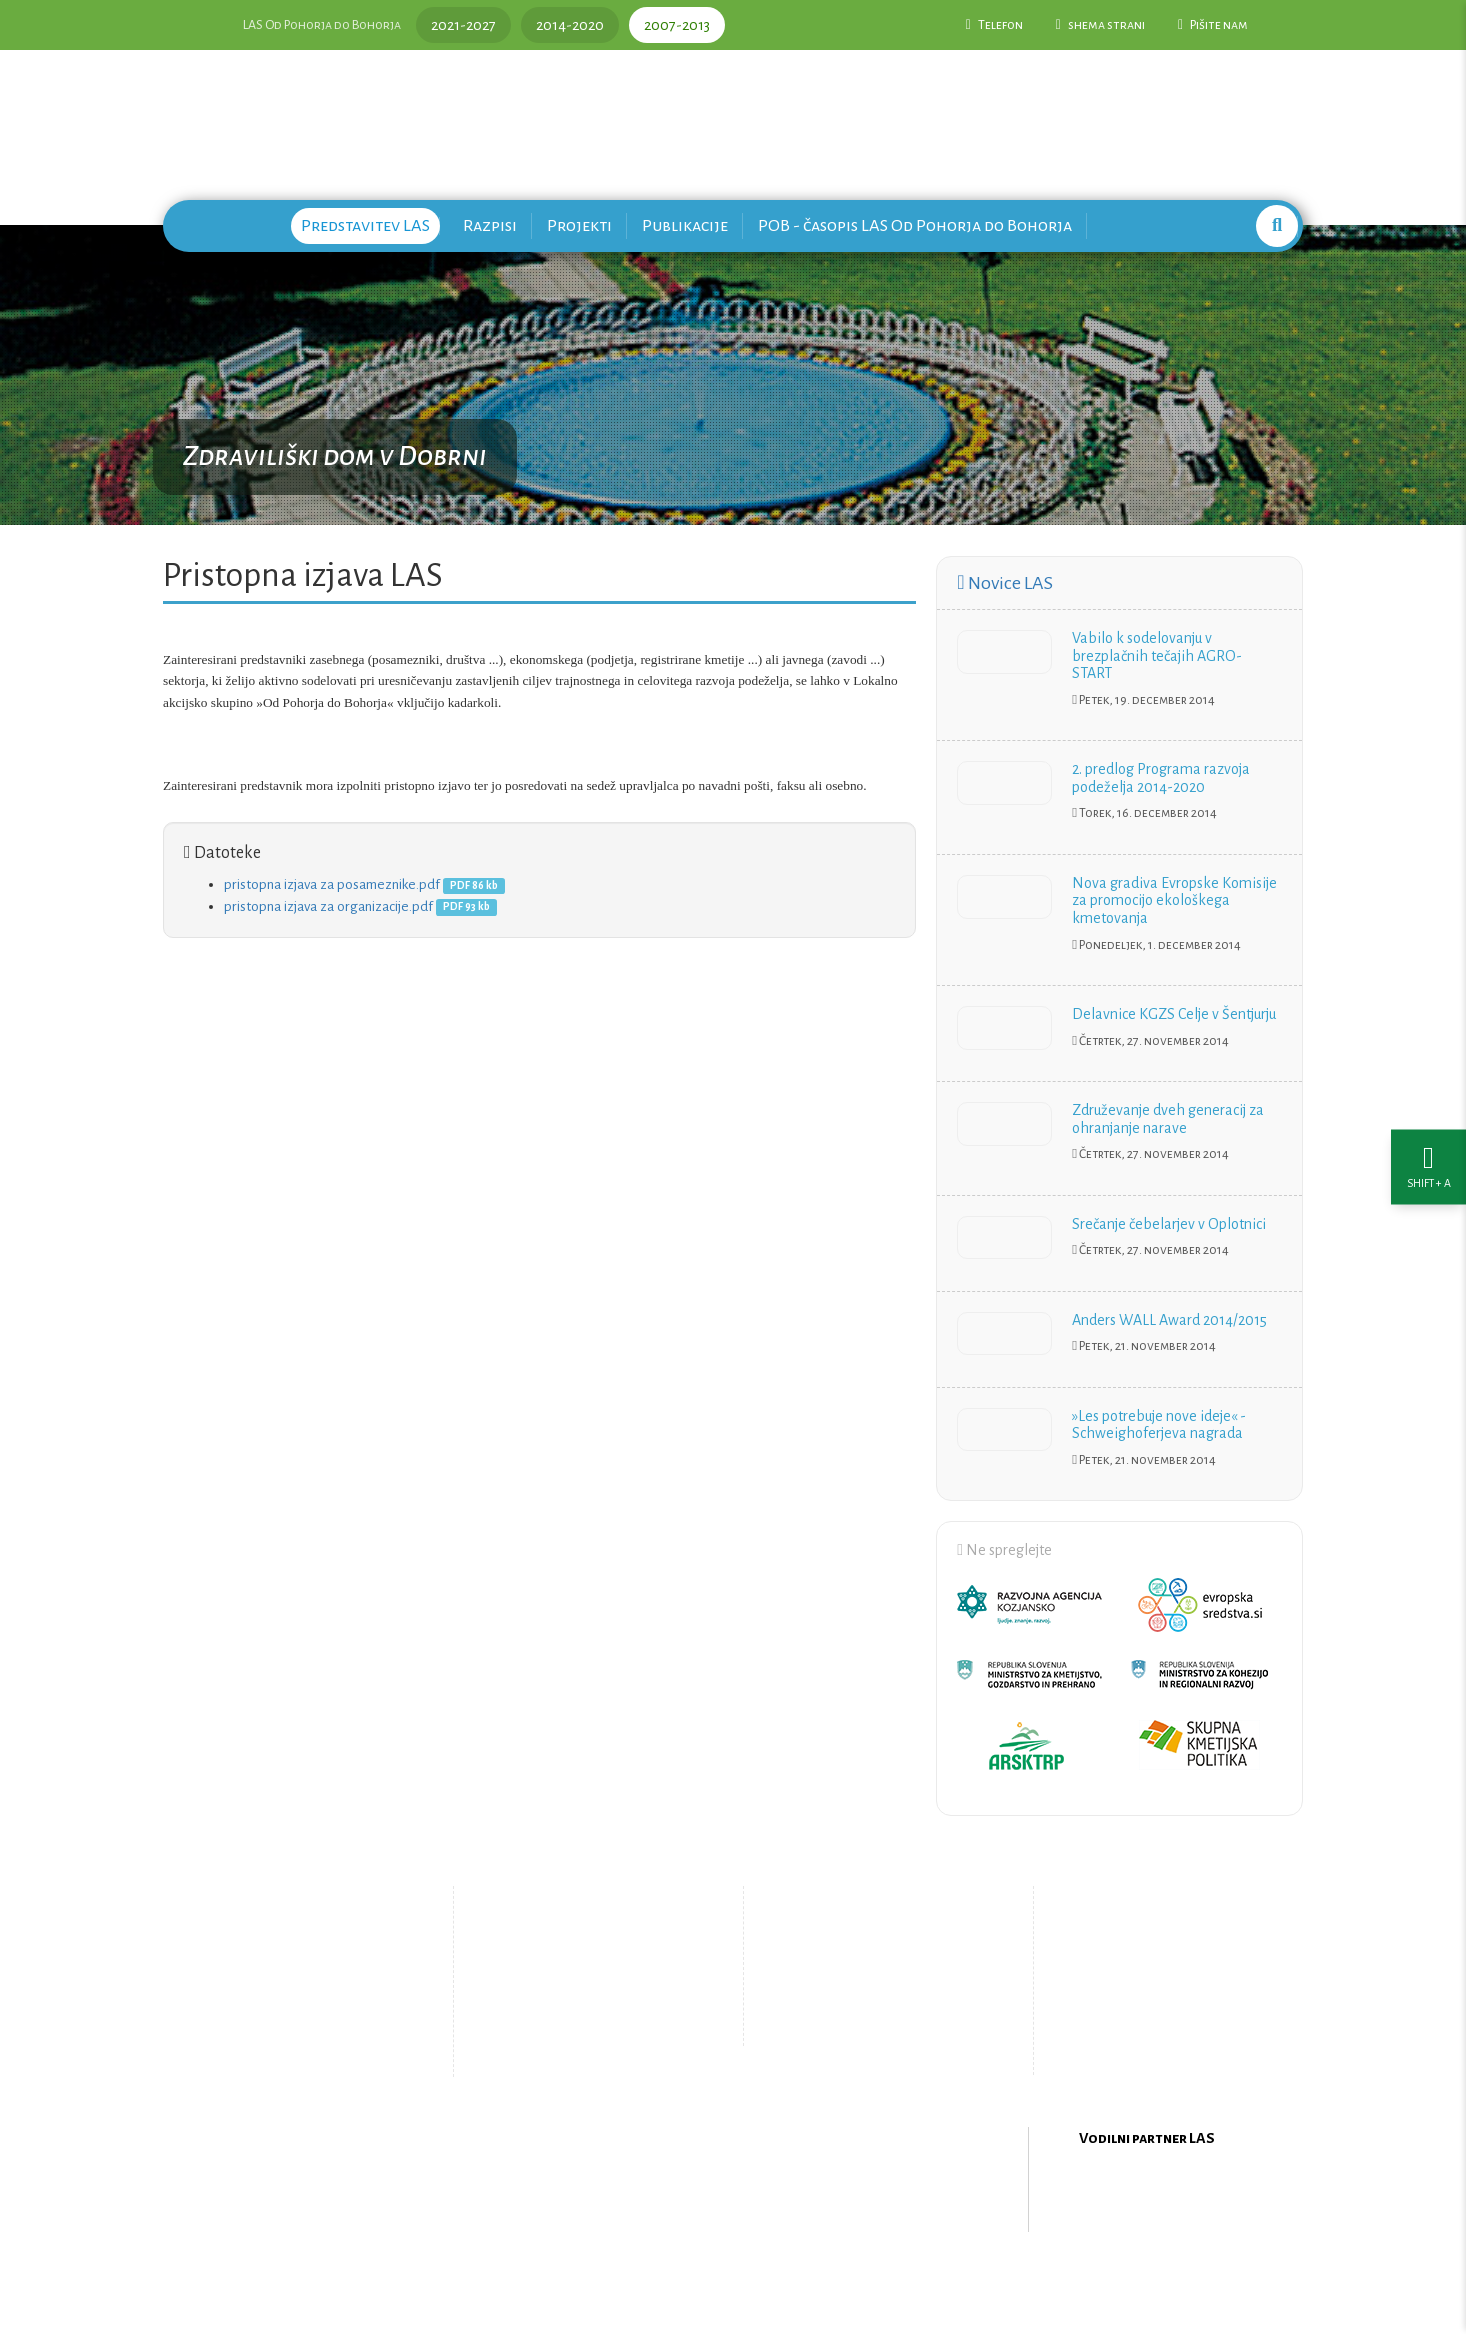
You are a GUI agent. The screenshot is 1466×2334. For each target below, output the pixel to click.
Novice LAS (1004, 583)
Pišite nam (1213, 25)
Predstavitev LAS (365, 225)
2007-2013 (677, 25)
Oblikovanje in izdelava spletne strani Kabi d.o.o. (733, 2282)
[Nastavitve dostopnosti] (1428, 1167)
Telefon (994, 25)
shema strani (1100, 25)
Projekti (579, 225)
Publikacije (685, 225)
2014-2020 (570, 25)
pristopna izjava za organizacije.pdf (328, 906)
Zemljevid (568, 2041)
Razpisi (490, 225)
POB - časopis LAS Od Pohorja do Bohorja (915, 225)
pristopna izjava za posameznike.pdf (332, 884)
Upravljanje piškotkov (871, 2025)
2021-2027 (463, 25)
